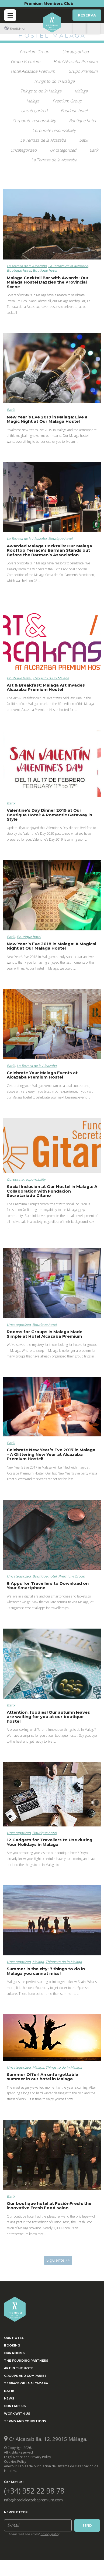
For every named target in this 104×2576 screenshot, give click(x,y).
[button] (15, 28)
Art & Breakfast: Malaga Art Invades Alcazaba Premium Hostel (46, 687)
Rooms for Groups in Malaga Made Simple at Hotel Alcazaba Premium (44, 1334)
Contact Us (15, 2406)
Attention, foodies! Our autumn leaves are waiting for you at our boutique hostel (48, 1717)
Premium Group (34, 51)
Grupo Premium (25, 61)
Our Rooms (14, 2353)
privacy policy (49, 2534)
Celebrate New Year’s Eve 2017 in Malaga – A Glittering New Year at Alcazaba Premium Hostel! (51, 1454)
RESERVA (87, 15)
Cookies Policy (15, 2461)
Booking (12, 2345)
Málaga (81, 91)
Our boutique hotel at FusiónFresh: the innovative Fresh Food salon (49, 2206)
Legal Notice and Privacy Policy (27, 2457)
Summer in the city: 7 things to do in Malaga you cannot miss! (46, 1971)
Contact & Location (79, 28)
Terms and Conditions (25, 2421)
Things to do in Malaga (54, 81)
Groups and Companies (25, 2376)
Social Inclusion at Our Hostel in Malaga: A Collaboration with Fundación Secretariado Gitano (52, 1191)
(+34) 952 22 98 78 (93, 28)
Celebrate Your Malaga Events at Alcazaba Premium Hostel (42, 1075)
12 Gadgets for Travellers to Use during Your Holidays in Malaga (49, 1842)
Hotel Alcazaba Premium (75, 61)
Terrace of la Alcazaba (26, 2383)
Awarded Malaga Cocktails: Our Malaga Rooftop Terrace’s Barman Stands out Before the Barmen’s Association (49, 550)
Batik (83, 140)
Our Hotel (14, 2338)
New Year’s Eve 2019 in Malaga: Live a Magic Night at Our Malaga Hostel (47, 419)
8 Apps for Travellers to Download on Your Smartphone (48, 1585)
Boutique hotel (74, 110)
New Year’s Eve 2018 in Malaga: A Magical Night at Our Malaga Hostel (51, 946)
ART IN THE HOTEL (19, 2368)
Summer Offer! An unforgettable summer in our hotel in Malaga (42, 2077)
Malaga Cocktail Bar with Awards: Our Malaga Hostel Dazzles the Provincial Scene (48, 282)
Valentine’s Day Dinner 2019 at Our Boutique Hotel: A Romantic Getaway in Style (49, 815)
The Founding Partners (26, 2360)
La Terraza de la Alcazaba (43, 140)
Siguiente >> (58, 2260)
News (9, 2398)
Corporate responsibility (34, 120)
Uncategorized (75, 51)
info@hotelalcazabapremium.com (33, 2499)
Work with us (17, 2413)
